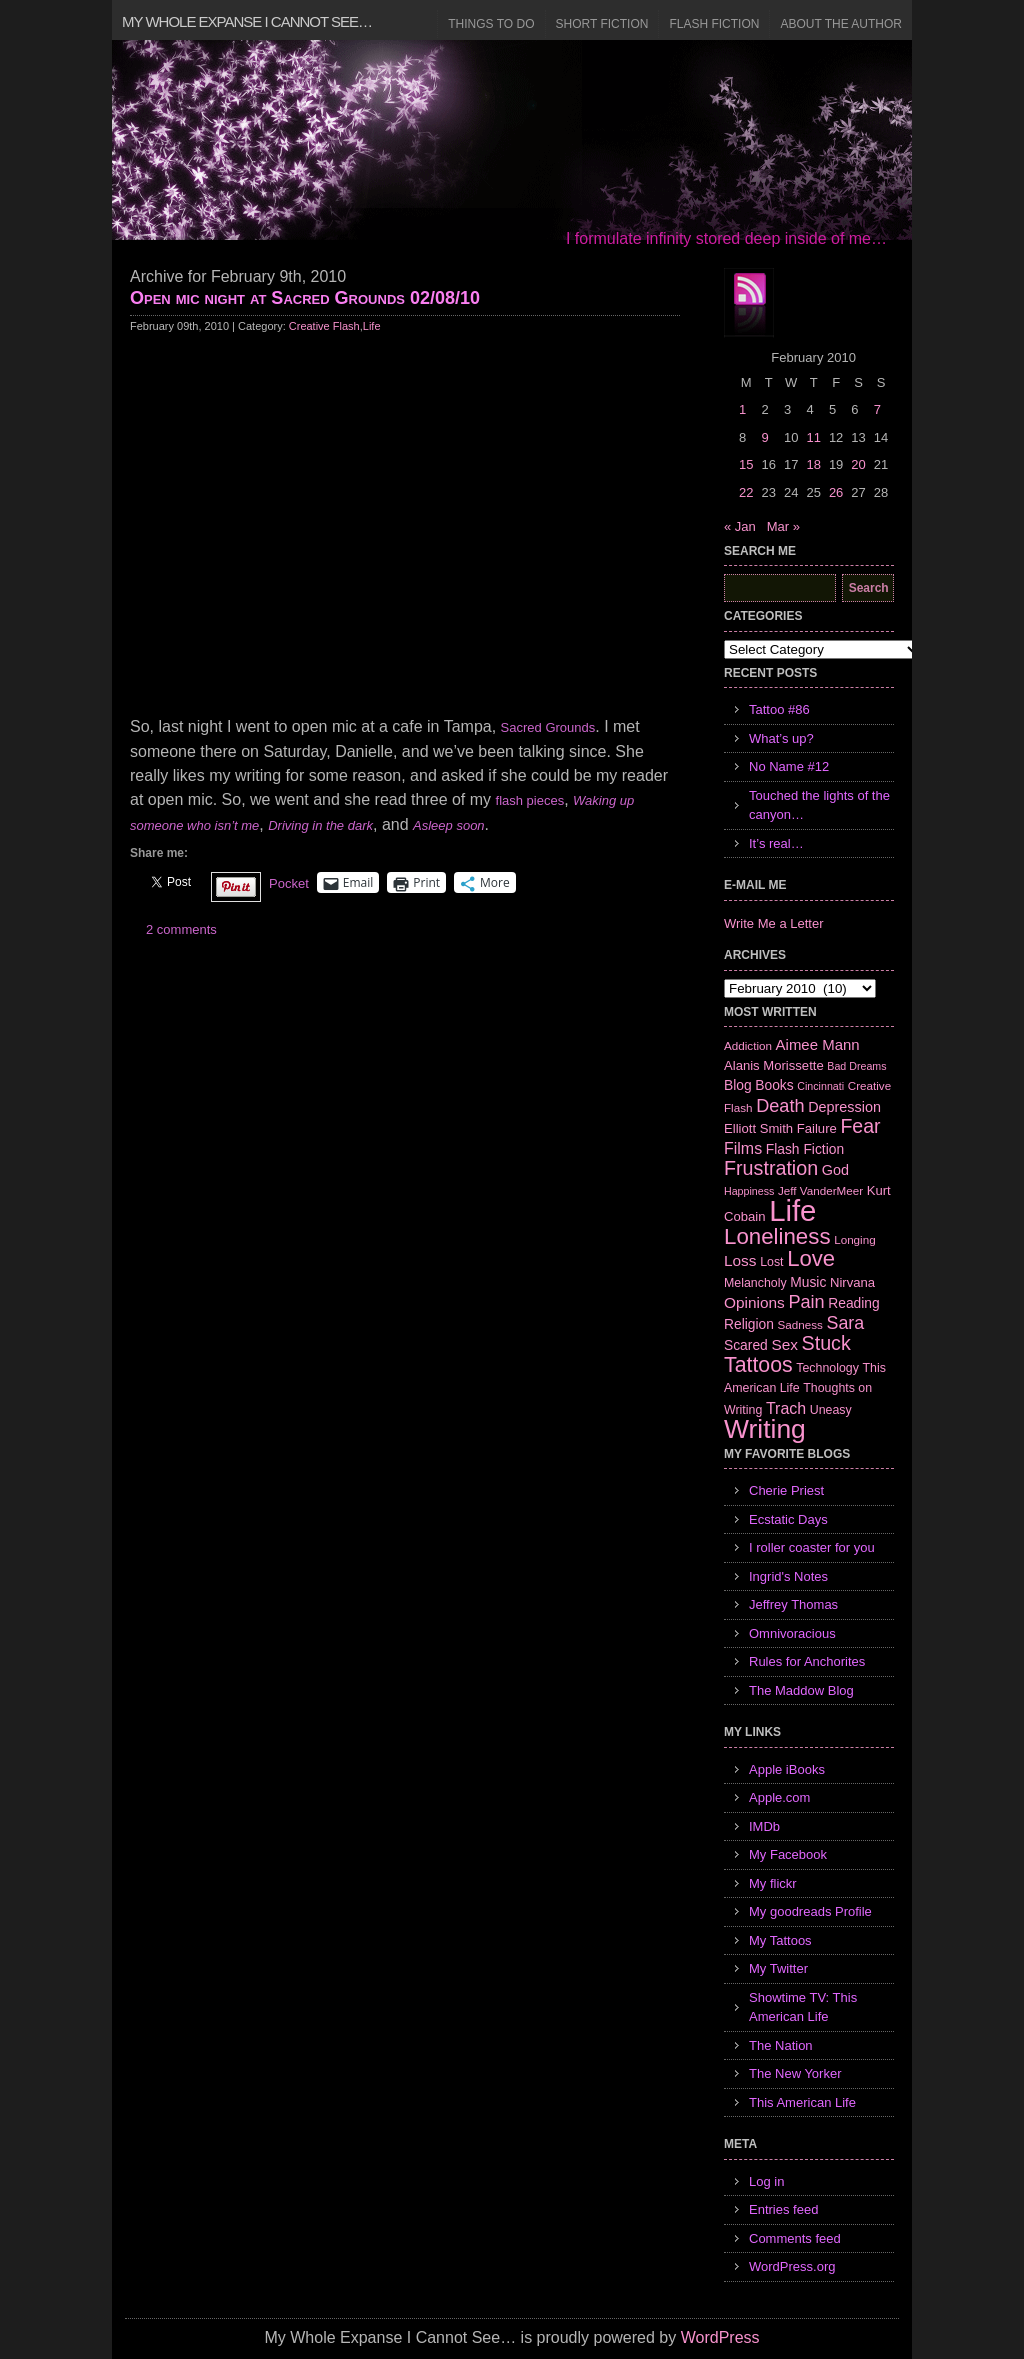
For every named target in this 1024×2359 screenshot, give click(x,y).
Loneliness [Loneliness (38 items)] (777, 1236)
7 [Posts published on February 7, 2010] (877, 409)
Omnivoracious (792, 1633)
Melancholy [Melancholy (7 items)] (755, 1283)
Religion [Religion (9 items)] (749, 1324)
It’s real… (776, 843)
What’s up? (781, 738)
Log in (766, 2181)
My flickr (773, 1883)
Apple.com (779, 1797)
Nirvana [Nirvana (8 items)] (852, 1282)
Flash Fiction (714, 24)
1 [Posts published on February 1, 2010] (742, 409)
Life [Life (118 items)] (792, 1210)
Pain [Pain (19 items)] (806, 1302)
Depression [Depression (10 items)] (844, 1107)
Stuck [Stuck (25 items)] (826, 1343)
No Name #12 (789, 766)
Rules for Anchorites (807, 1661)
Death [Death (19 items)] (780, 1106)
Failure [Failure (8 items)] (817, 1128)
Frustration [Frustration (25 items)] (771, 1168)
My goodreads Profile (810, 1911)
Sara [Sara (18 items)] (846, 1323)
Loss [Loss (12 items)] (740, 1260)
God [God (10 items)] (835, 1170)
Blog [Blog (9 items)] (738, 1085)
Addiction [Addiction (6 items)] (748, 1045)
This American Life (802, 2102)
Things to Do (491, 24)
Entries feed (783, 2209)
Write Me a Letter (773, 923)
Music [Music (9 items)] (808, 1282)
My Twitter (778, 1968)
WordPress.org (792, 2266)
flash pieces (530, 800)
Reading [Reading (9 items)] (853, 1303)
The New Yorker (795, 2073)
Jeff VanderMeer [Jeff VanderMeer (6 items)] (820, 1190)
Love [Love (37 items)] (811, 1258)
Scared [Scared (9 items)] (746, 1345)
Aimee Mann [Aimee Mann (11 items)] (818, 1044)
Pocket (289, 883)
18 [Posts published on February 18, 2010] (813, 464)
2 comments (181, 929)
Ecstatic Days (788, 1519)
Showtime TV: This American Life (803, 2007)
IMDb (764, 1826)
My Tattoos (780, 1940)
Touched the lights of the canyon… (819, 805)
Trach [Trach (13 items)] (786, 1408)
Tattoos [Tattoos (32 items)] (758, 1365)
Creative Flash (324, 326)
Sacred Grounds (548, 727)
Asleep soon (449, 825)
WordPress (720, 2337)
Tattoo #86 (779, 709)
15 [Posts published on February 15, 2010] (746, 464)
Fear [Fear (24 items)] (860, 1126)
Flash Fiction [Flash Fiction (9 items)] (805, 1149)
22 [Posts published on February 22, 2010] (746, 492)
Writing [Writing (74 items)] (765, 1429)
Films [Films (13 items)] (743, 1148)
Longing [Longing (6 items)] (855, 1239)
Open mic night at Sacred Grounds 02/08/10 (305, 298)
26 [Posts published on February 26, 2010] (836, 492)
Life (372, 326)
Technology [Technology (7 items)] (827, 1368)
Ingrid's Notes (788, 1576)
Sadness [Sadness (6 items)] (800, 1324)
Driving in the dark (320, 825)
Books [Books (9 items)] (774, 1085)
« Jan (740, 526)
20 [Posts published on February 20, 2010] (858, 464)
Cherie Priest (786, 1490)
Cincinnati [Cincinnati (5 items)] (820, 1086)
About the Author (841, 24)
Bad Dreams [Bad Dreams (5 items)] (856, 1066)
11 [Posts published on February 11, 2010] (813, 437)
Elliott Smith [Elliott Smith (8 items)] (758, 1128)
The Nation (781, 2045)
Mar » (783, 526)
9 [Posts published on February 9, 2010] (764, 437)
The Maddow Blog (801, 1690)
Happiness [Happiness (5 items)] (749, 1191)
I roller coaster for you (812, 1547)
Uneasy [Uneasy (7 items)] (831, 1410)
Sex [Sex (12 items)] (784, 1344)
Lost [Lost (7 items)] (771, 1262)
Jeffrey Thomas (793, 1604)
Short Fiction (602, 24)
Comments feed (795, 2238)
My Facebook (788, 1854)
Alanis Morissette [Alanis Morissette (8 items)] (774, 1065)
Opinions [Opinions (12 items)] (754, 1302)
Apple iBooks (787, 1769)
